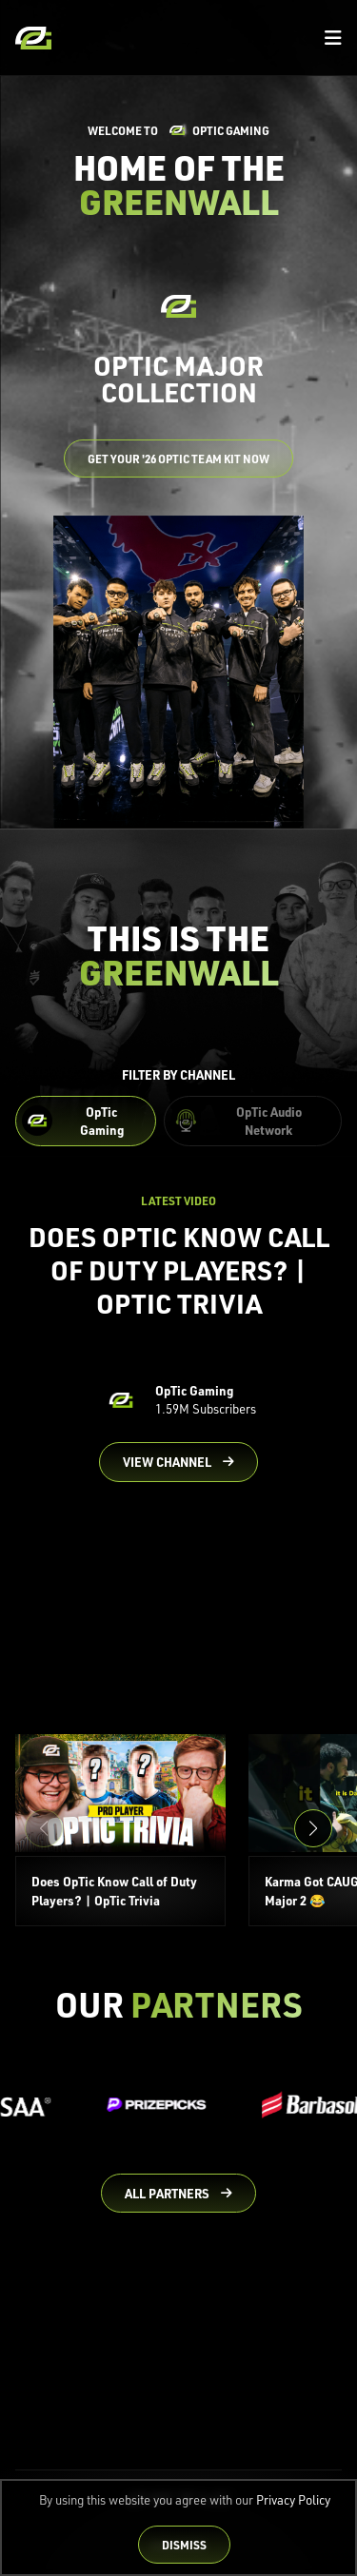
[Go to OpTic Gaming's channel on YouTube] (178, 1462)
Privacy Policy (293, 2500)
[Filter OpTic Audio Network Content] (253, 1121)
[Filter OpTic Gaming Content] (85, 1121)
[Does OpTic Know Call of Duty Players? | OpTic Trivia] (120, 1830)
